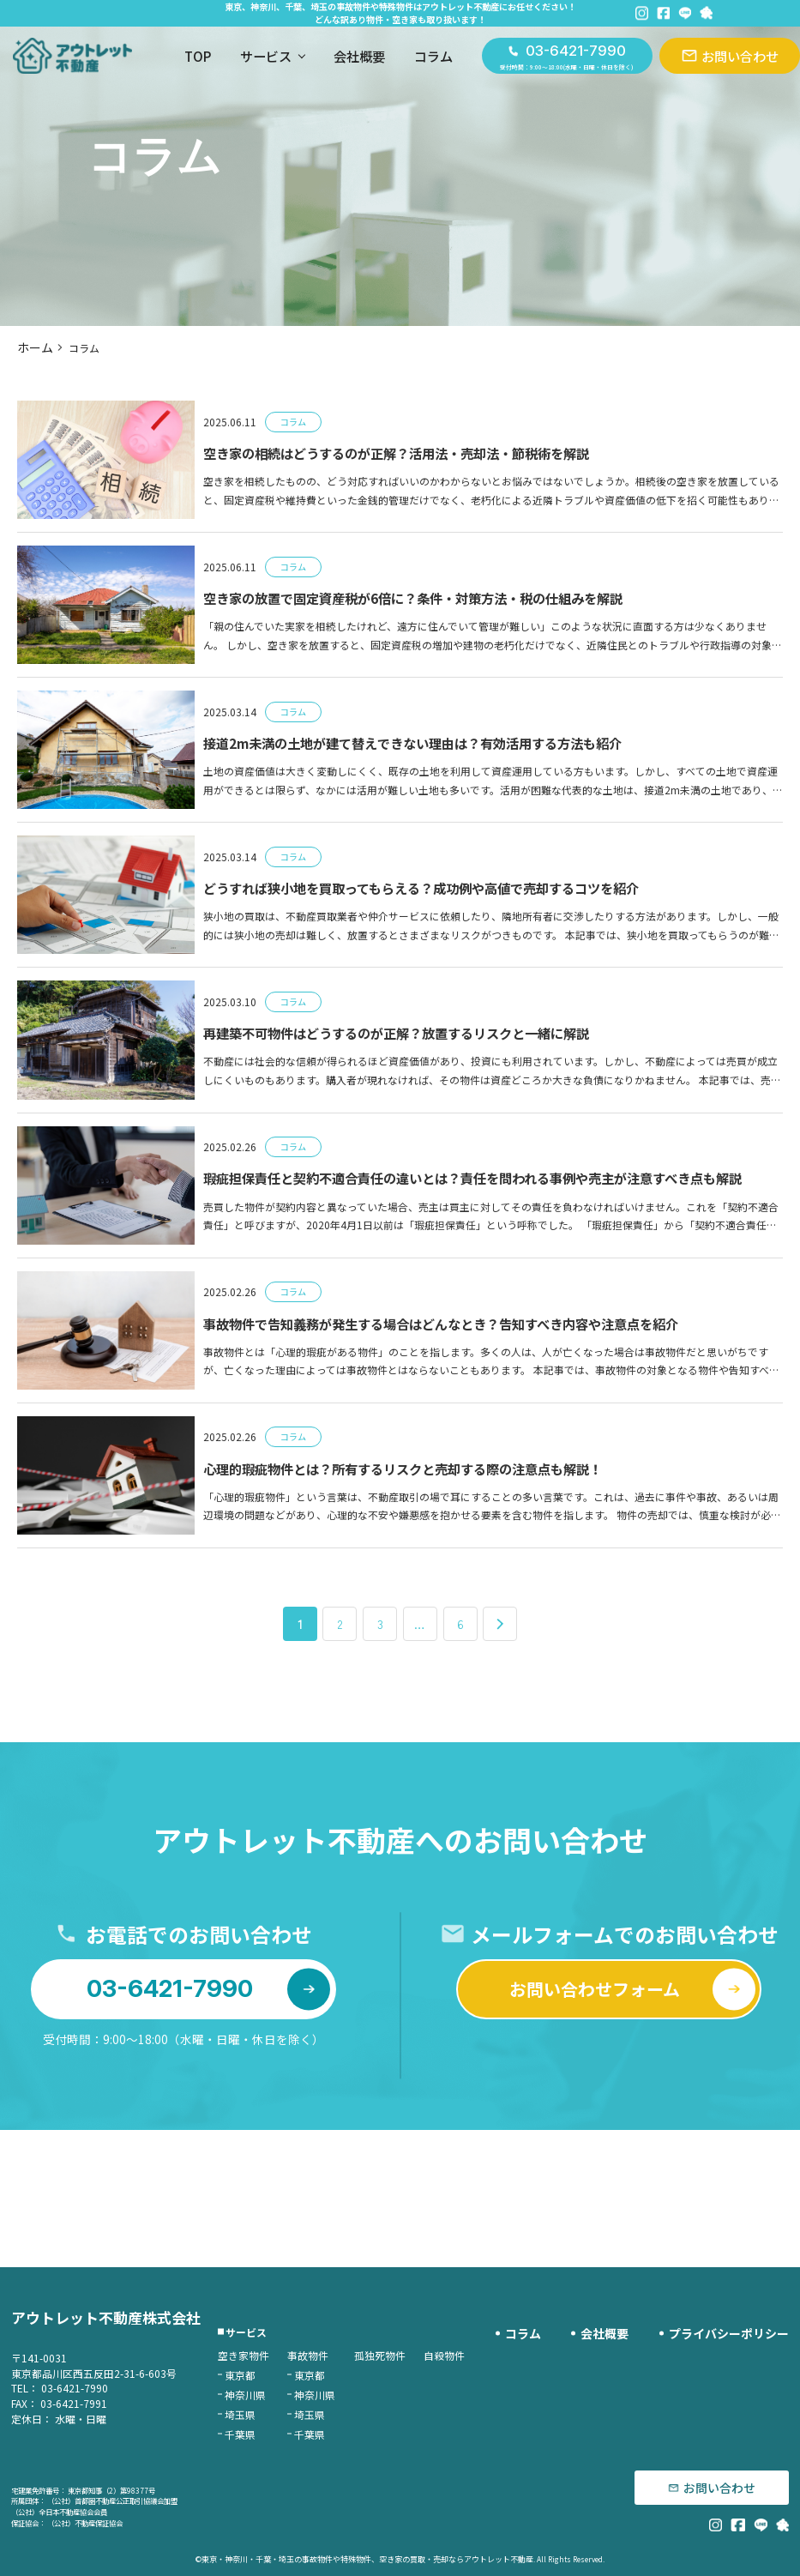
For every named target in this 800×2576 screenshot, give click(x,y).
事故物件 (341, 2359)
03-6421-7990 (203, 2135)
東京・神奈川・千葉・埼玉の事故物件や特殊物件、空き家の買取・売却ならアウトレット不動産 (367, 2560)
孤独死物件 (413, 2359)
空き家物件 (277, 2359)
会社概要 (330, 58)
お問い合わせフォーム (627, 2135)
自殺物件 (477, 2359)
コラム (404, 58)
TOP (168, 58)
